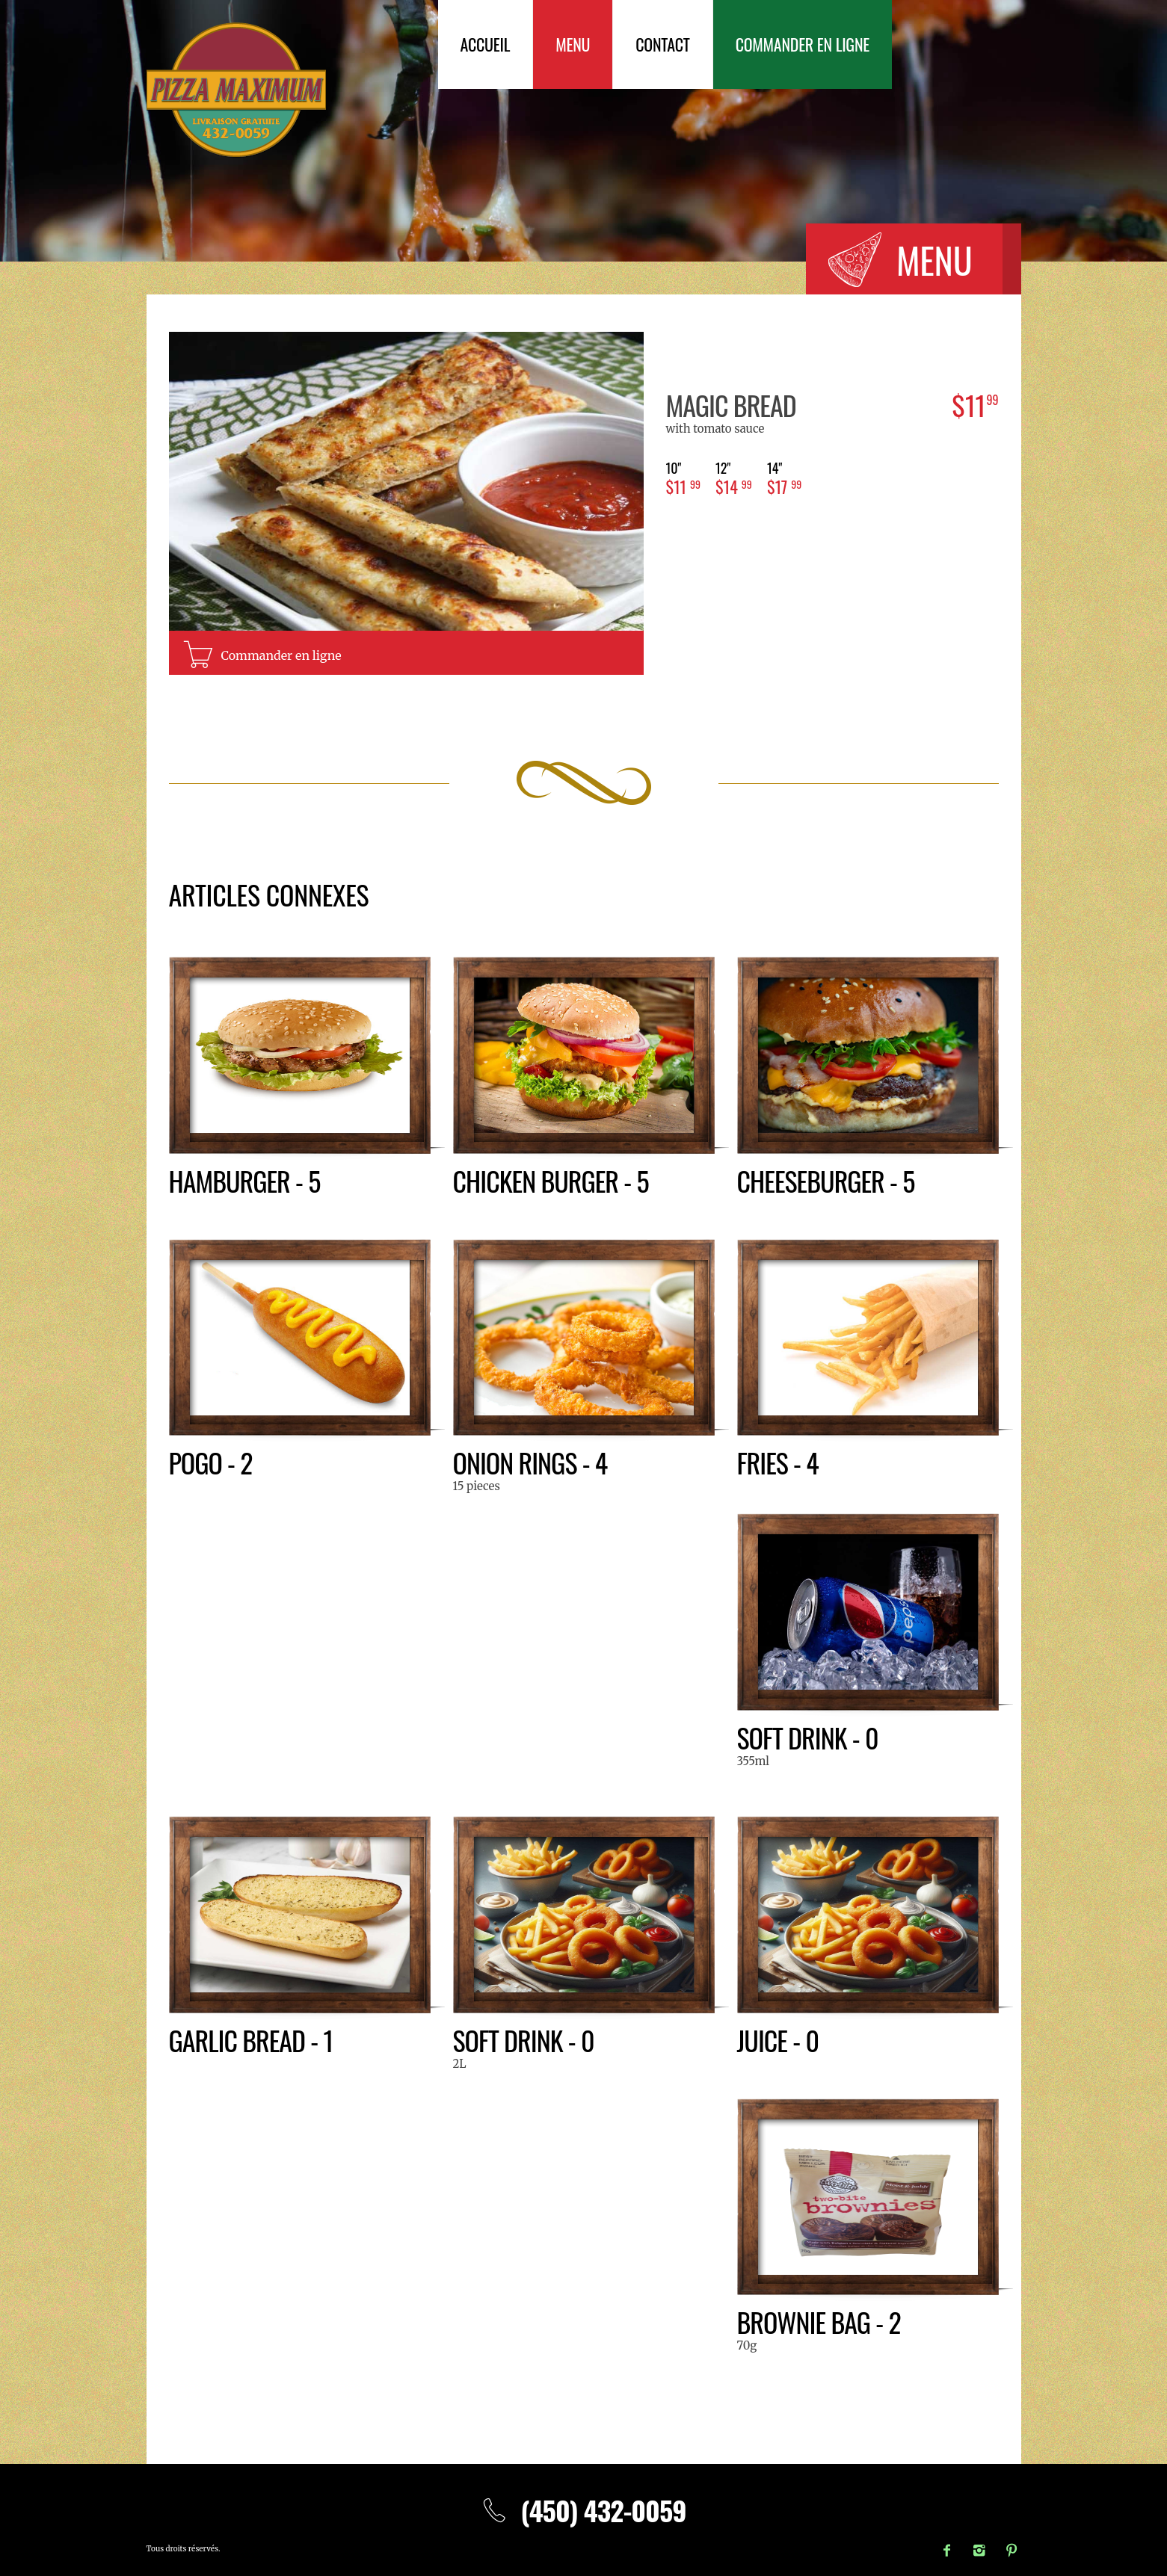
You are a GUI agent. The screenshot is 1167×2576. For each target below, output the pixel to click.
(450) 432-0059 (583, 2510)
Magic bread (731, 404)
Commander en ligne (802, 44)
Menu (572, 44)
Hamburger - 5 (245, 1180)
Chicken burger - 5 (551, 1180)
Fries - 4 (778, 1462)
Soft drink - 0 (807, 1737)
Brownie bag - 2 (819, 2321)
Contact (662, 44)
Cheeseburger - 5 (826, 1180)
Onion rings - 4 (530, 1462)
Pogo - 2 (211, 1462)
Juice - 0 (778, 2040)
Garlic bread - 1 (251, 2040)
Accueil (486, 44)
